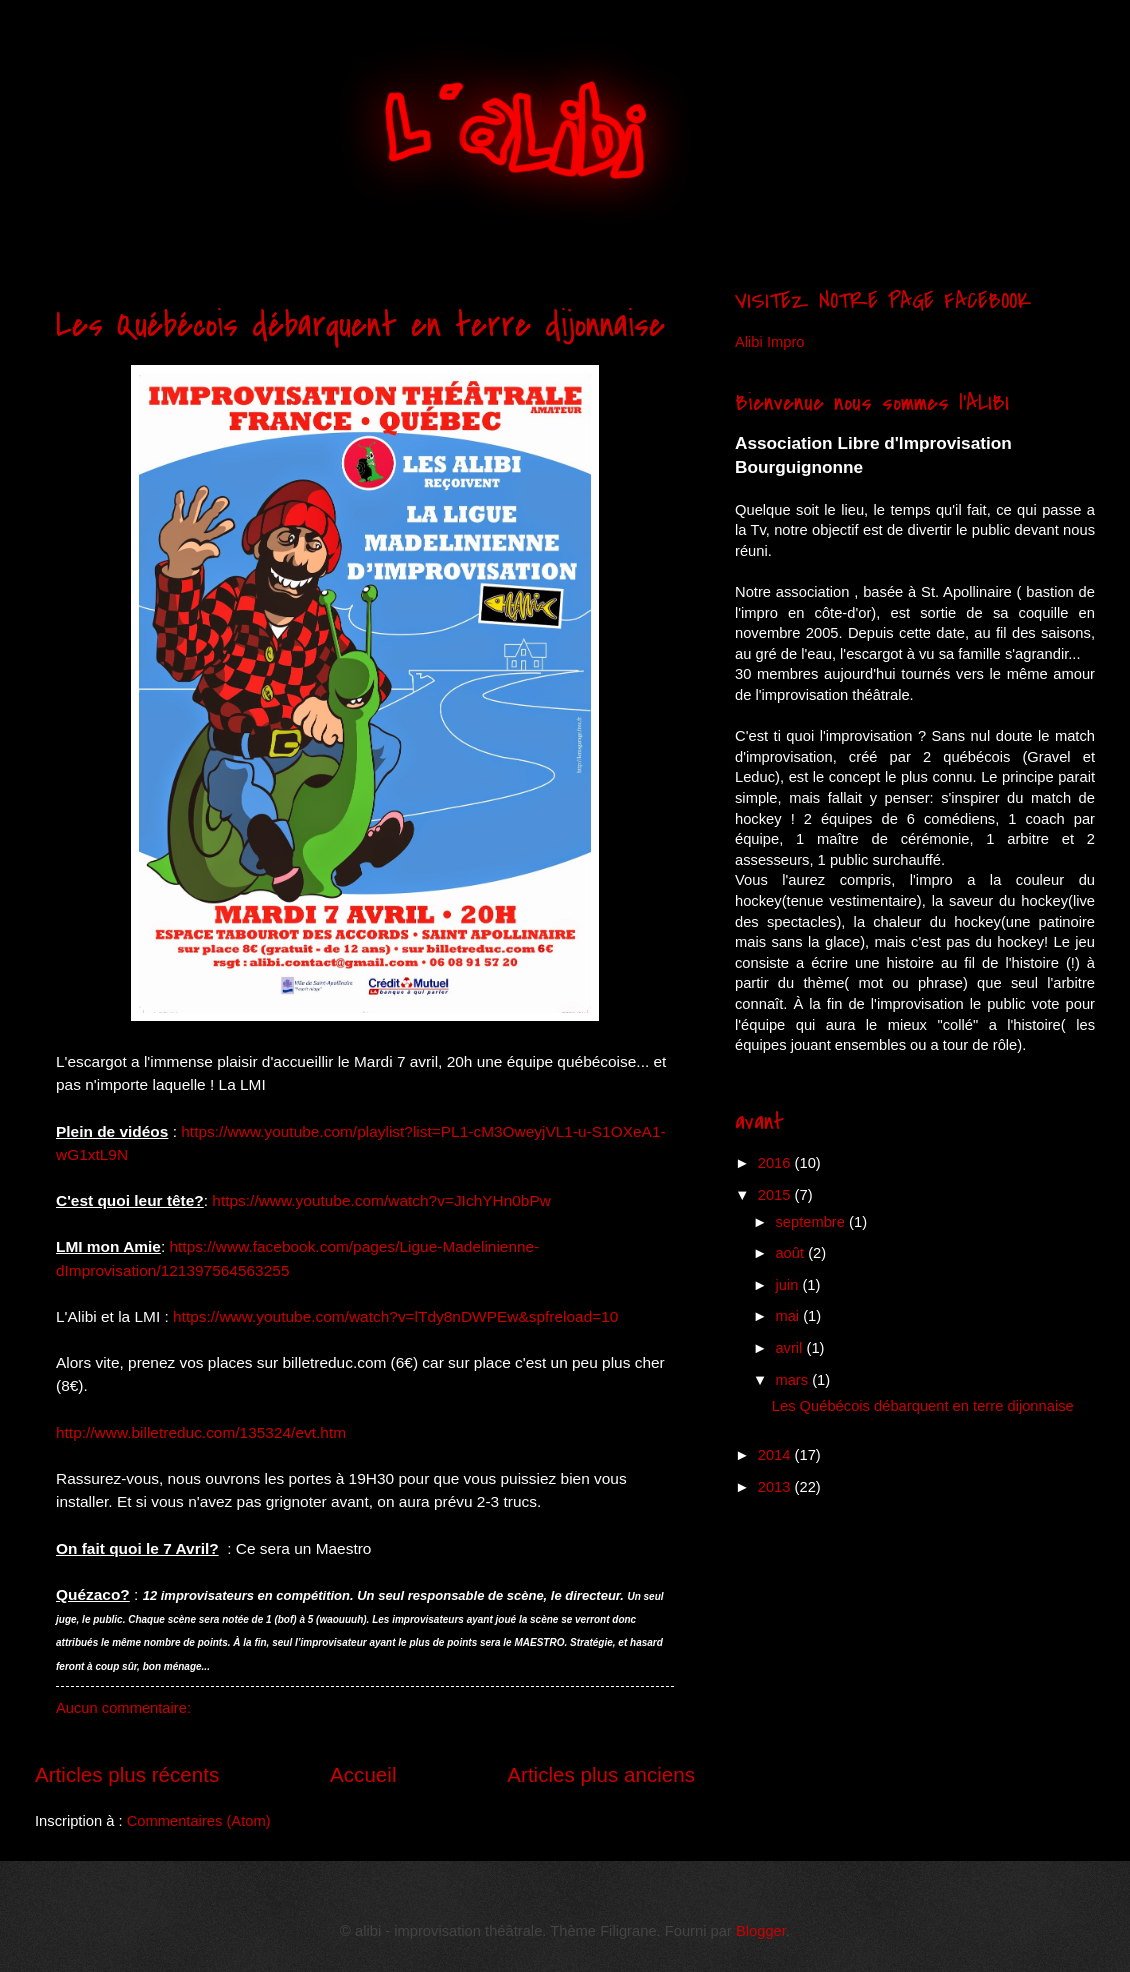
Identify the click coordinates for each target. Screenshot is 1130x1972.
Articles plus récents (127, 1774)
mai (789, 1316)
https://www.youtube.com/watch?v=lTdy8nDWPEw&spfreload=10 (395, 1316)
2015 (776, 1195)
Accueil (363, 1774)
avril (790, 1348)
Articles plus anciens (601, 1774)
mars (793, 1380)
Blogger (761, 1931)
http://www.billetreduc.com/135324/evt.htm (201, 1432)
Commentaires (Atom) (199, 1821)
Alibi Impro (770, 342)
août (791, 1253)
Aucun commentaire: (123, 1708)
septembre (812, 1222)
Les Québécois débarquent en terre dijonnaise (360, 325)
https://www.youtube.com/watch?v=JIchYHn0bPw (381, 1200)
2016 (776, 1163)
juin (788, 1285)
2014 (776, 1455)
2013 (776, 1487)
